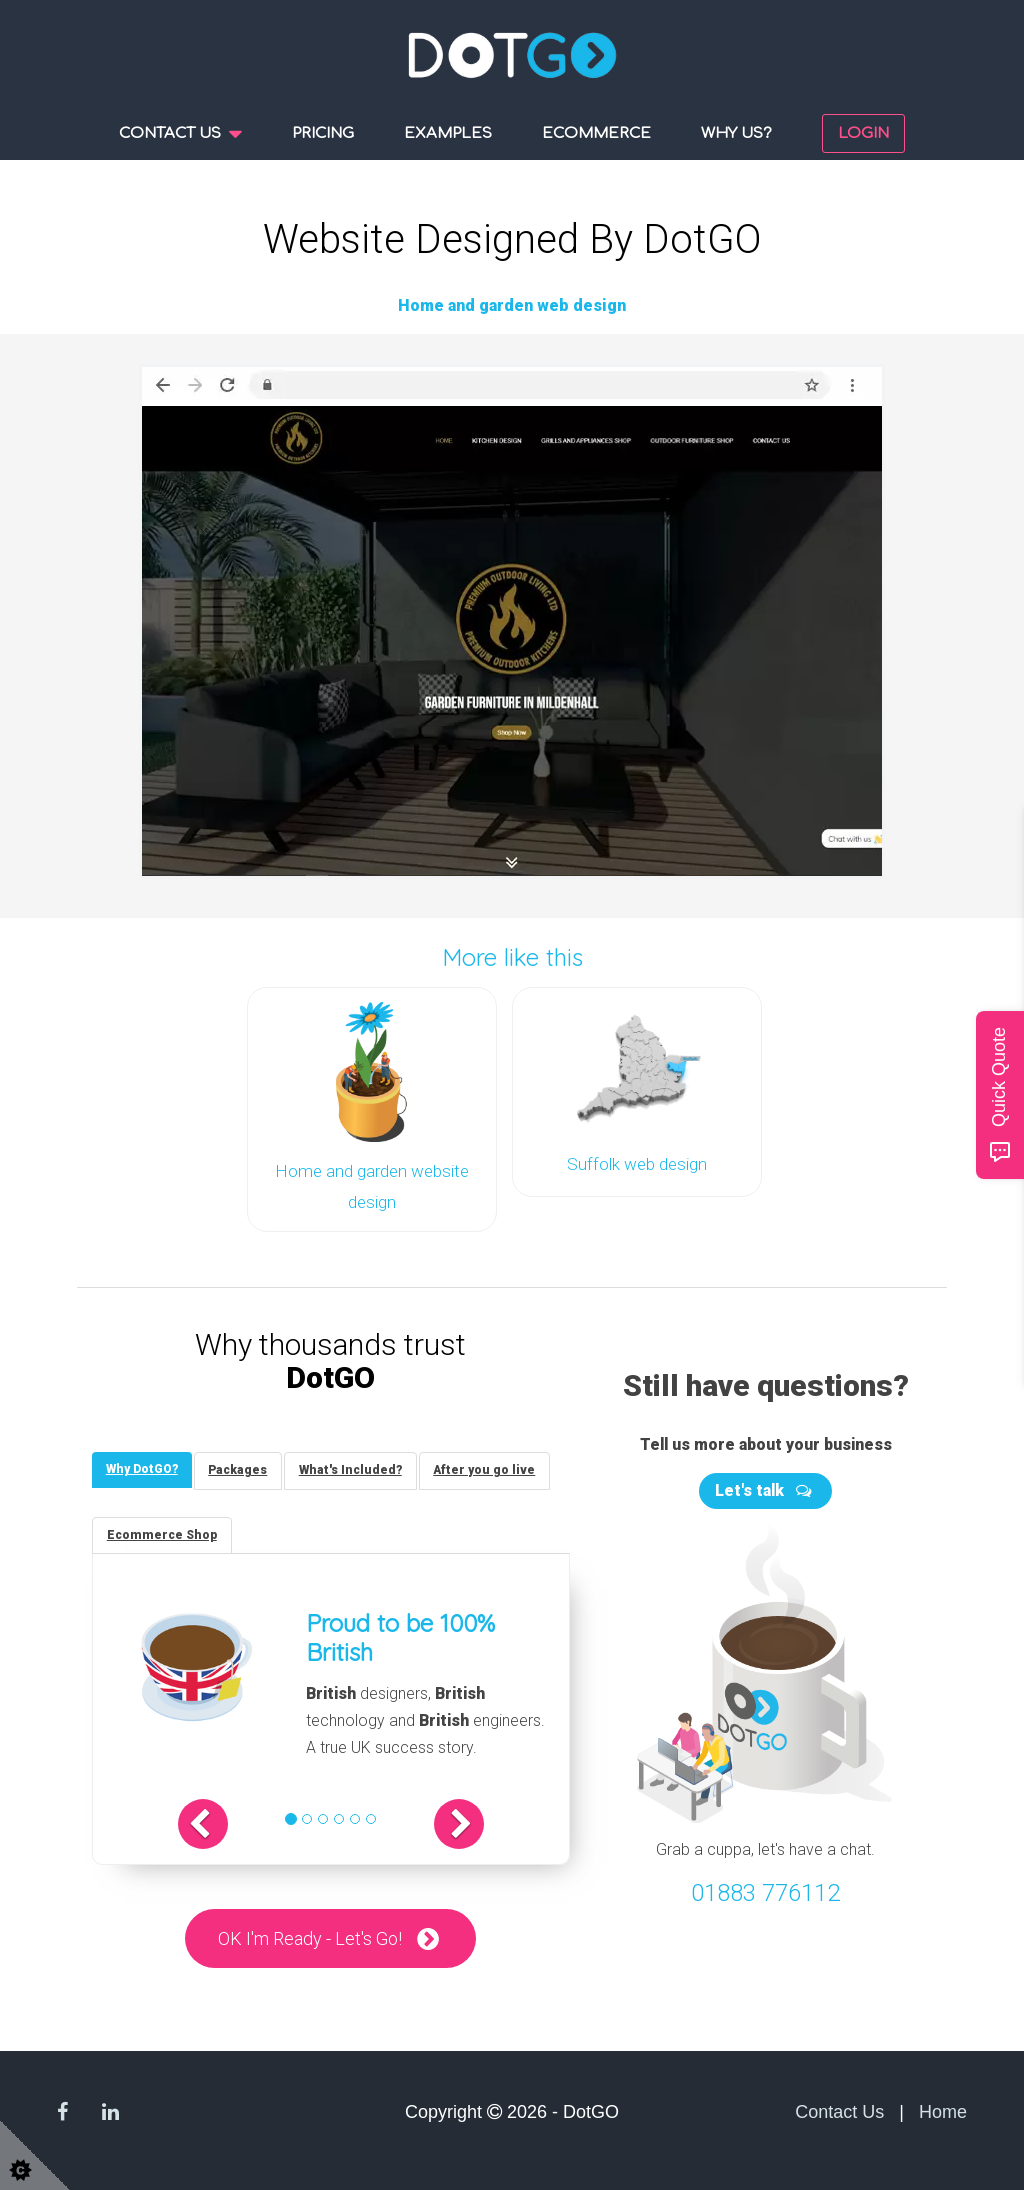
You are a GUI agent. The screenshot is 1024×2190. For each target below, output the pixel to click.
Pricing (323, 133)
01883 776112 (765, 1889)
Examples (448, 133)
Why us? (736, 133)
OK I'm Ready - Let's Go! (310, 1937)
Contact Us (839, 2112)
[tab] (143, 1466)
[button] (213, 1823)
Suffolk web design (637, 1162)
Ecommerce (596, 133)
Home (943, 2112)
